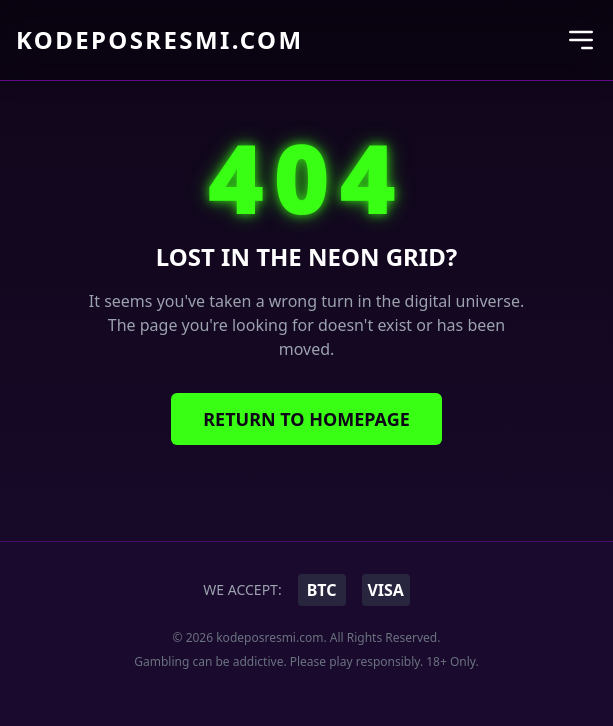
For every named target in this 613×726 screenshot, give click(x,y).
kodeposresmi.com (159, 40)
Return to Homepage (306, 419)
